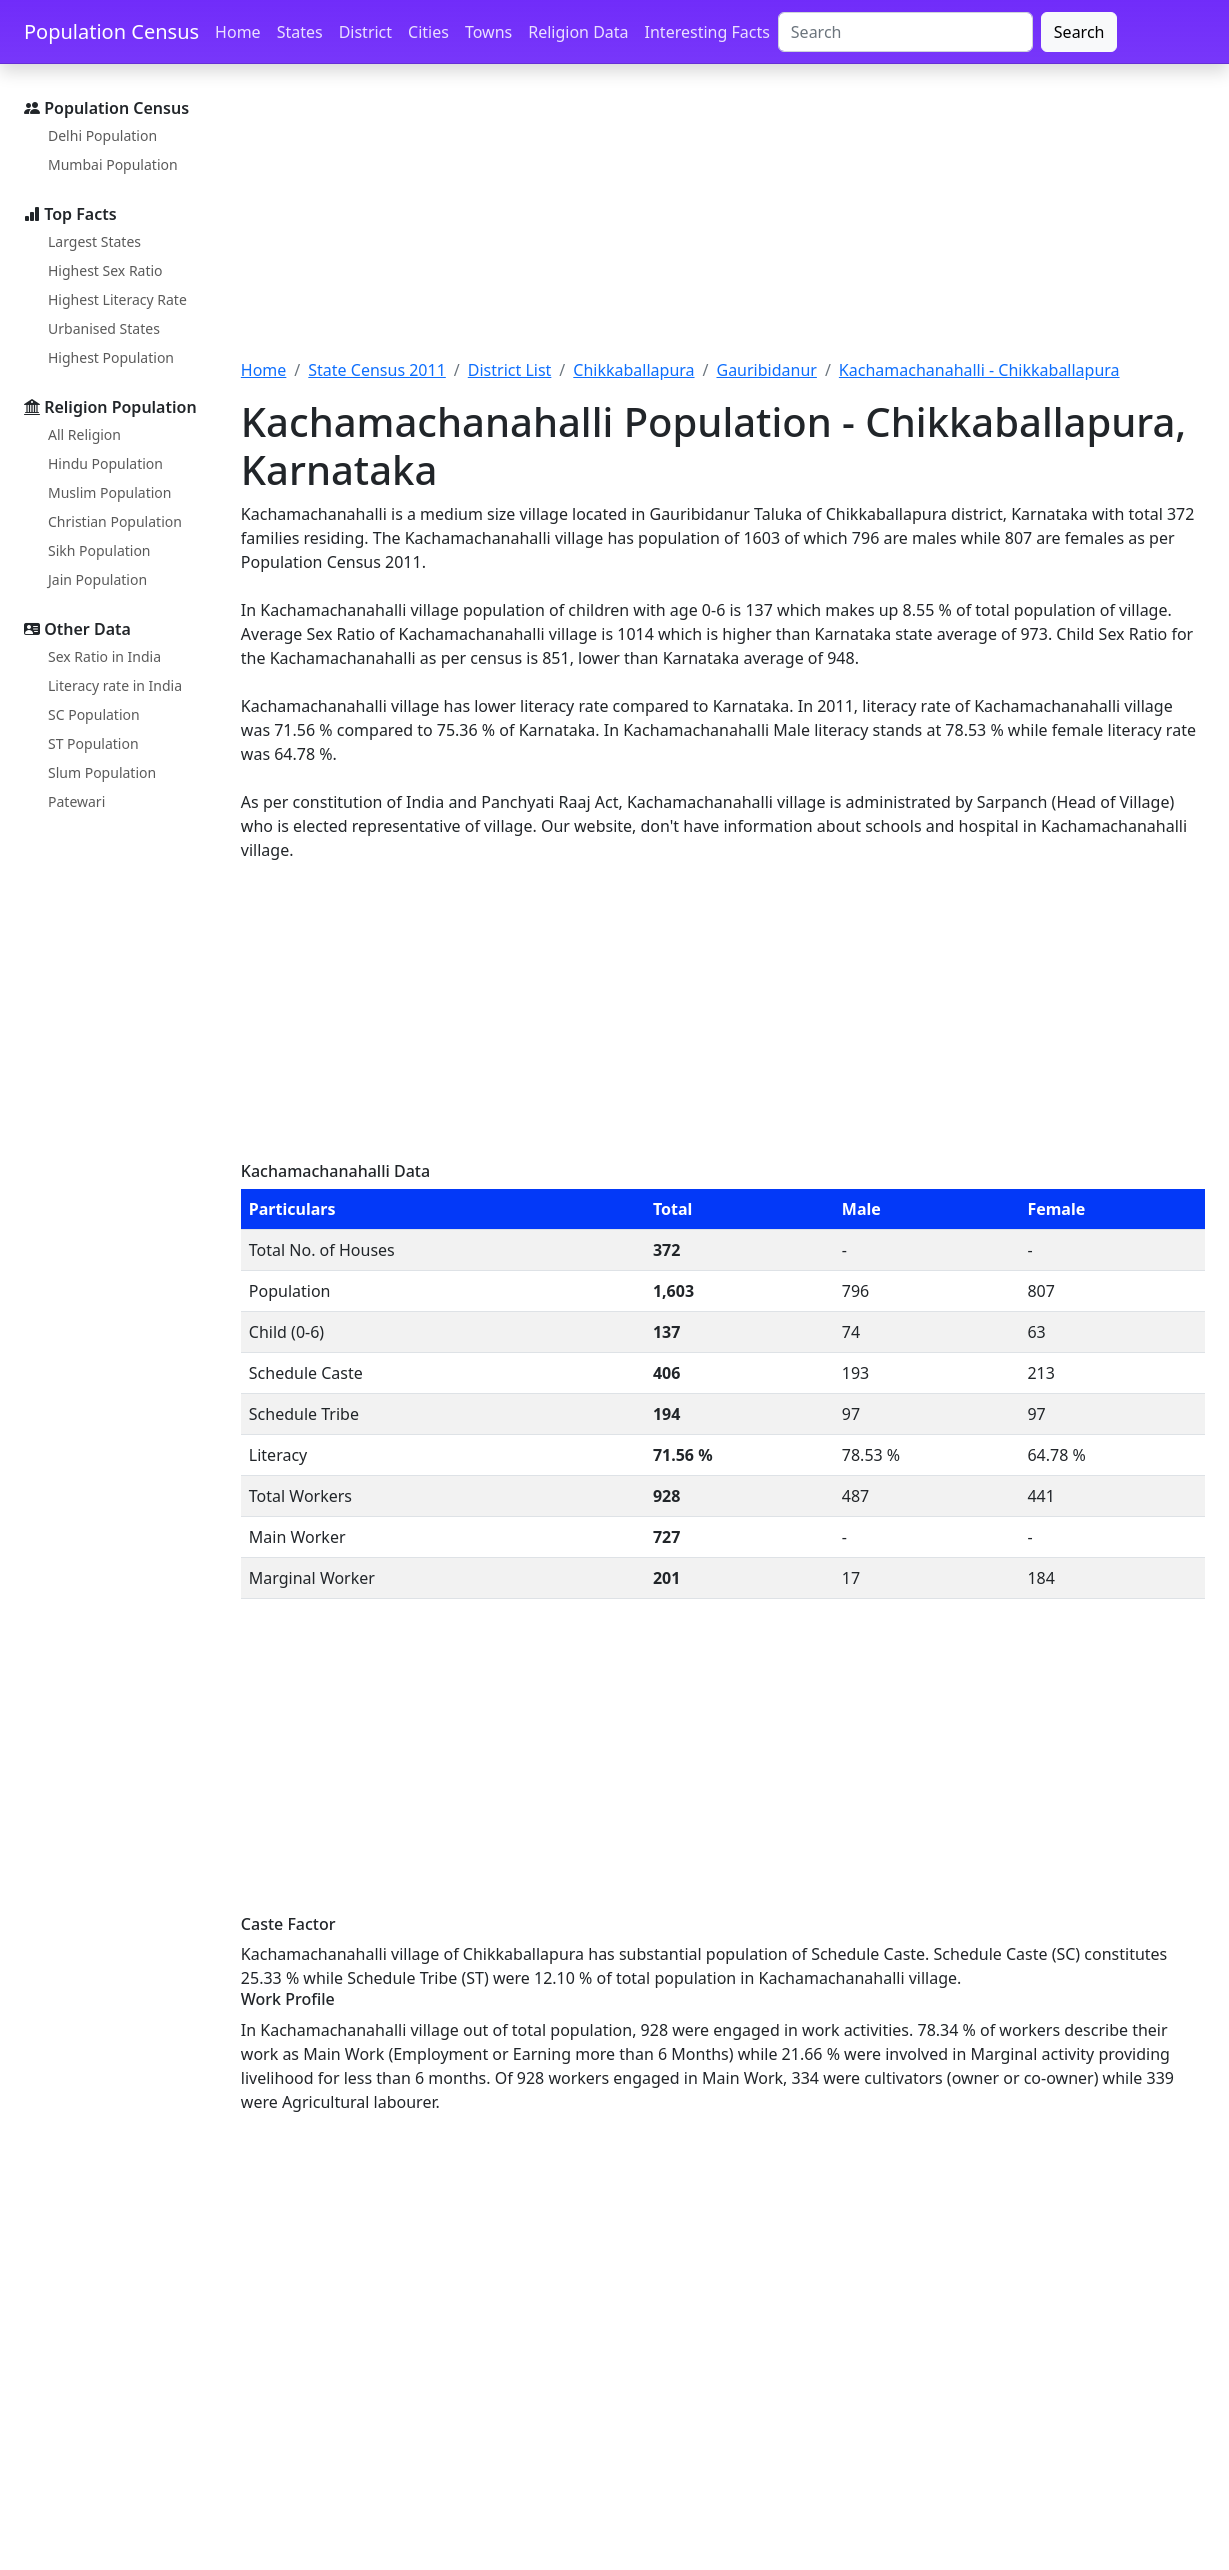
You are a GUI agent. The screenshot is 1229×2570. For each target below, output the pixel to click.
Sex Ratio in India (104, 656)
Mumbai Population (113, 164)
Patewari (76, 801)
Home (238, 32)
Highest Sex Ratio (105, 270)
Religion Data (578, 32)
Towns (488, 32)
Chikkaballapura (633, 370)
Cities (428, 32)
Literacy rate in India (115, 685)
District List (510, 370)
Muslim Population (109, 492)
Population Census (111, 31)
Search (1079, 32)
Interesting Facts (707, 32)
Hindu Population (105, 463)
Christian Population (115, 521)
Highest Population (111, 357)
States (300, 32)
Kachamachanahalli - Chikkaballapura (979, 370)
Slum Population (102, 772)
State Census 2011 (377, 370)
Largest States (94, 241)
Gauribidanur (766, 370)
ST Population (93, 743)
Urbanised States (104, 328)
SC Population (94, 714)
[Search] (905, 32)
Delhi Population (102, 135)
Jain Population (97, 579)
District (365, 32)
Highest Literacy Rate (117, 299)
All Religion (84, 434)
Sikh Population (99, 550)
